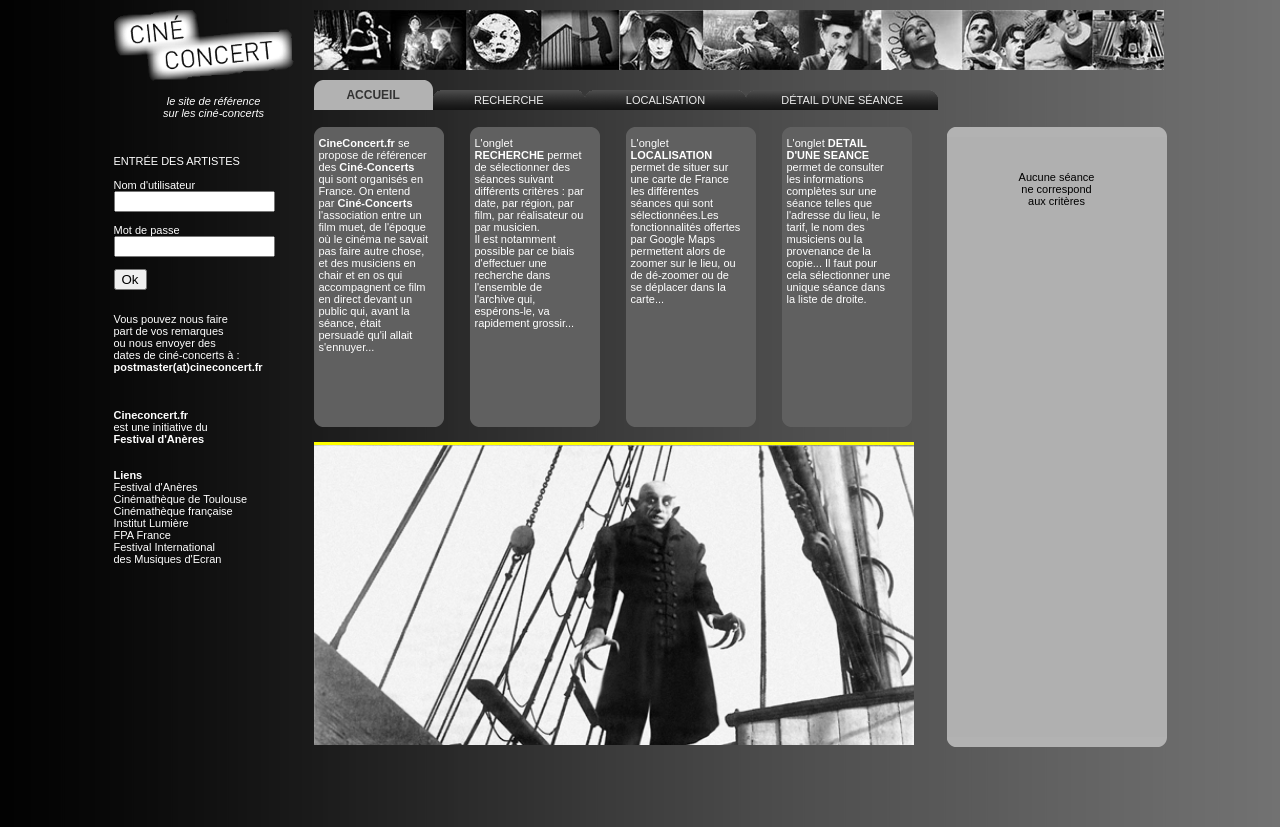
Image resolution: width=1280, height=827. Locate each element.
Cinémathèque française (173, 511)
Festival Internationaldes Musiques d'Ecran (168, 553)
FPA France (142, 535)
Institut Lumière (151, 523)
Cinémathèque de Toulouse (181, 499)
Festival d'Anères (156, 487)
